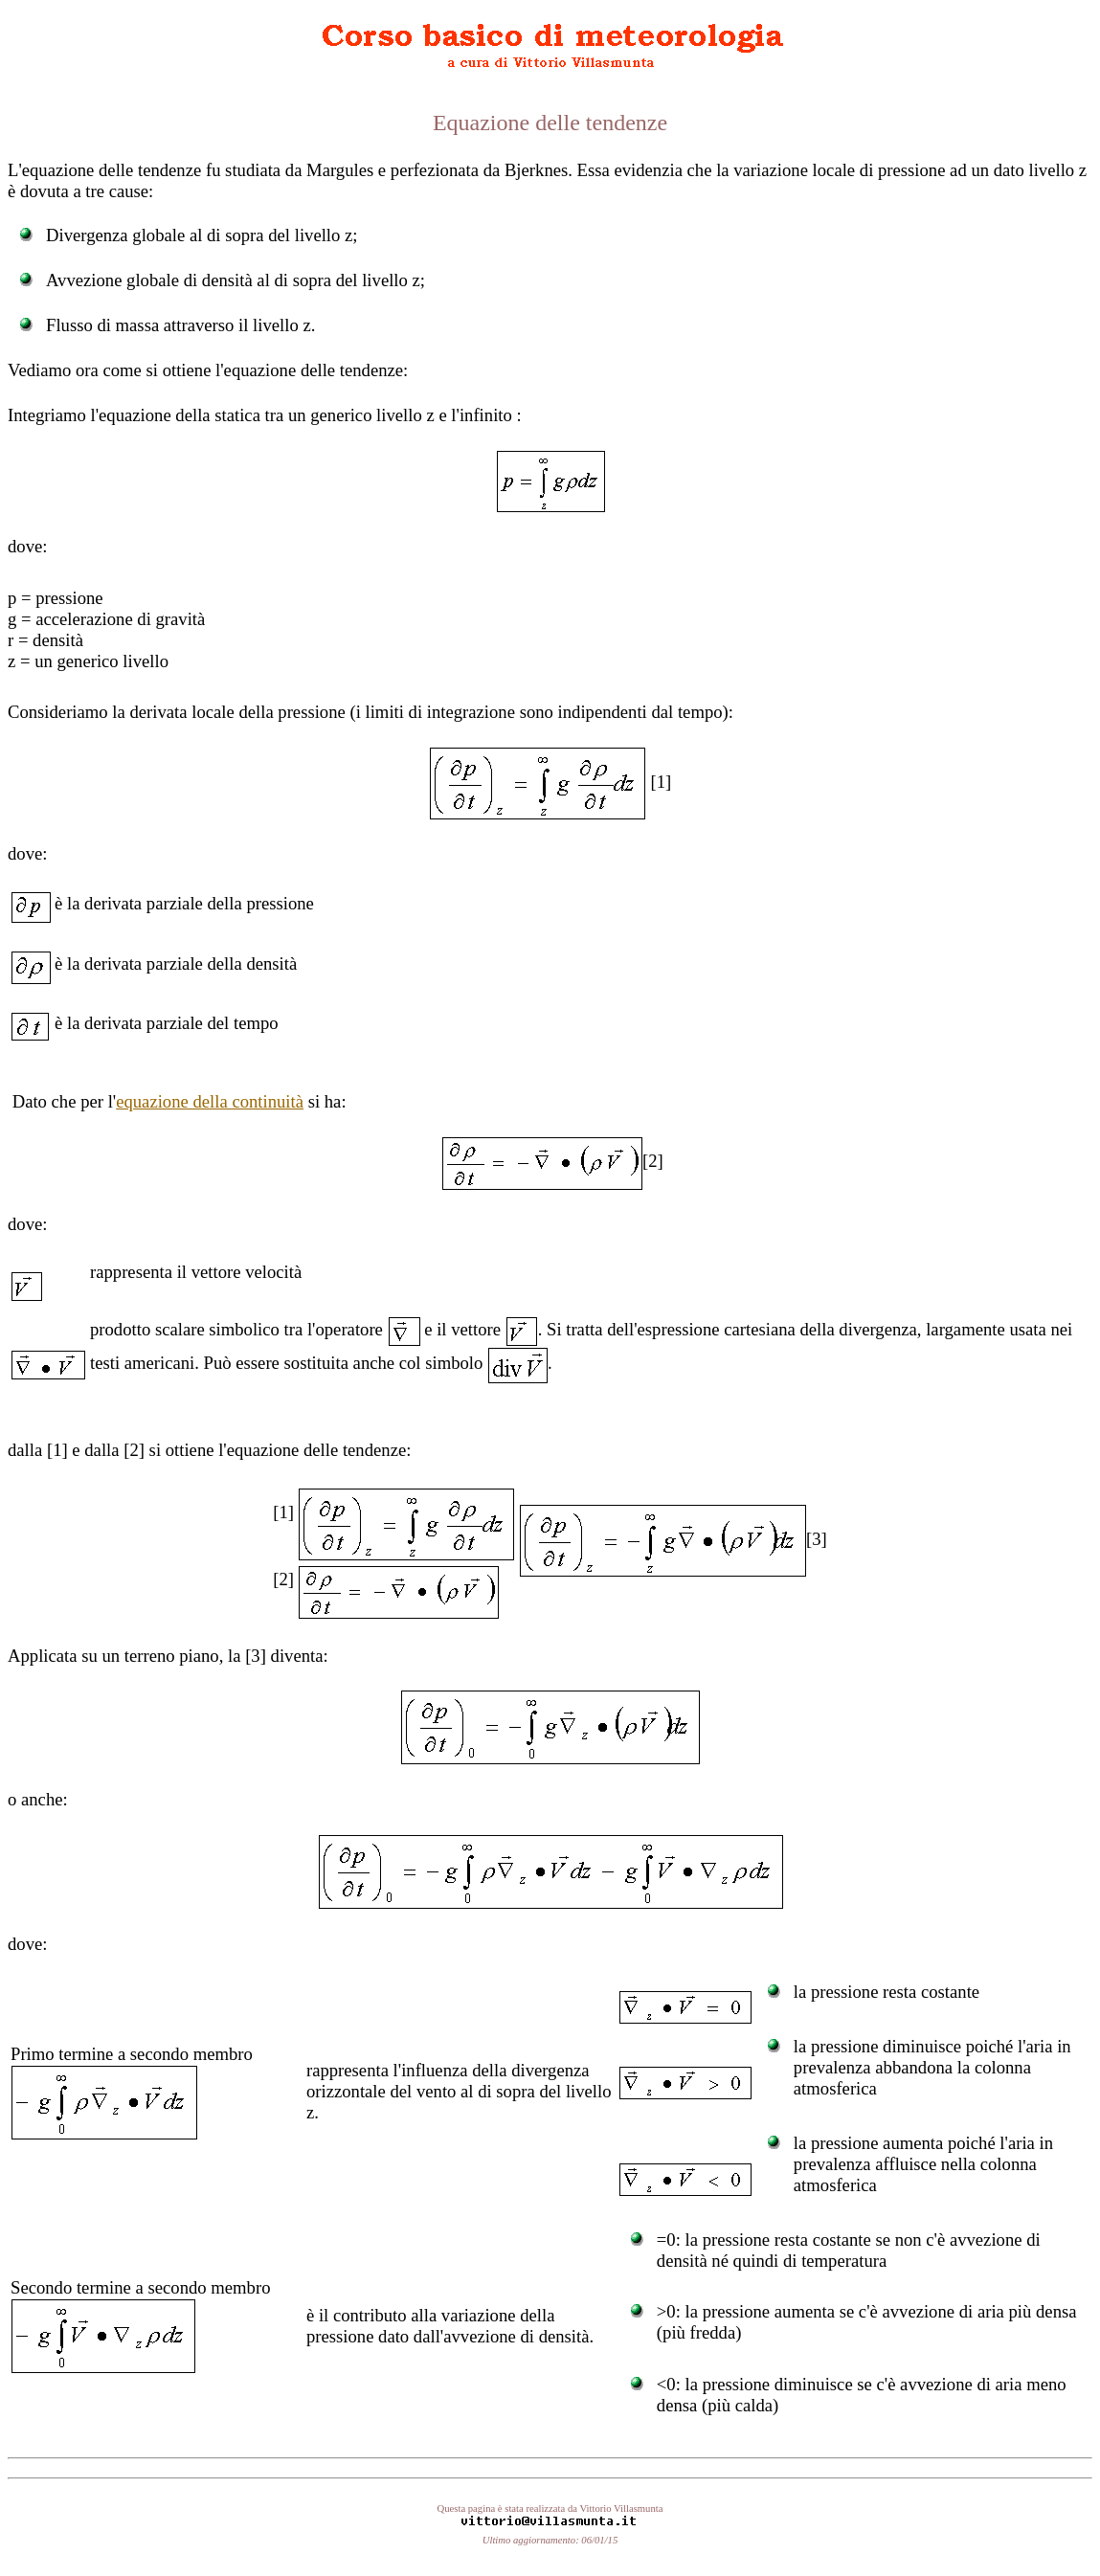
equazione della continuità (209, 1101)
